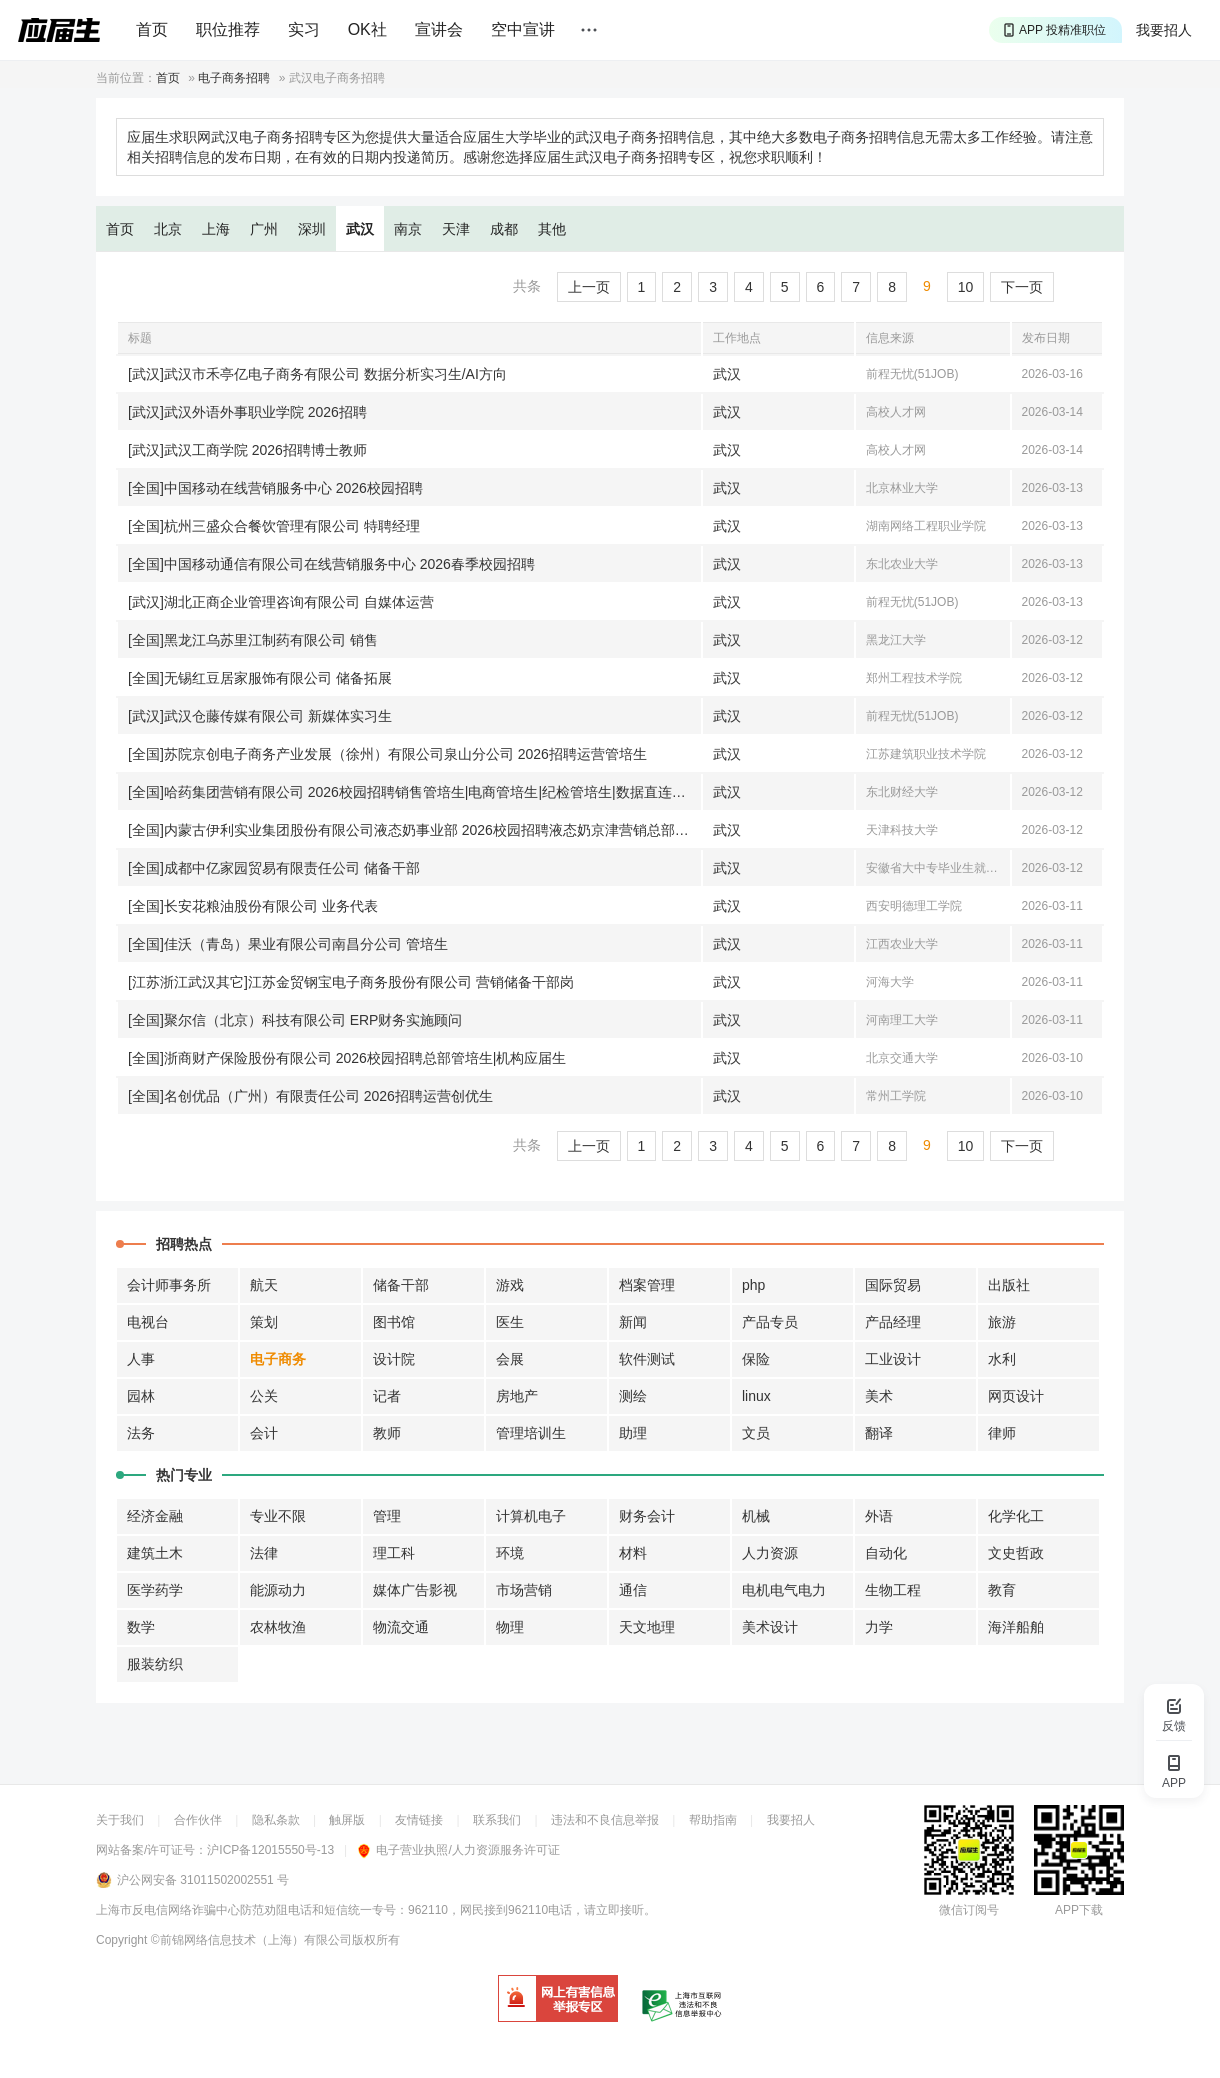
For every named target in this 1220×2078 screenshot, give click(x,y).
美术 (879, 1396)
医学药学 (155, 1590)
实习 (304, 29)
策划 (264, 1322)
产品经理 (893, 1322)
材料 (633, 1553)
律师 (1002, 1433)
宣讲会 (439, 29)
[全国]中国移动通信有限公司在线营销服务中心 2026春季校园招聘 (331, 564)
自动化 (886, 1553)
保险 (756, 1359)
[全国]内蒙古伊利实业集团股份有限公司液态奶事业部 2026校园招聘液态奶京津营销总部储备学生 (414, 830)
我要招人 (1164, 30)
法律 (264, 1553)
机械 (756, 1516)
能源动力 (278, 1590)
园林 (141, 1396)
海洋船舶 (1016, 1627)
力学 (879, 1627)
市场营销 (524, 1590)
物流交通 (401, 1627)
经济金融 (155, 1516)
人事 (141, 1359)
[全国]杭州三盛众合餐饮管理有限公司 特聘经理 (274, 526)
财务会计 (647, 1516)
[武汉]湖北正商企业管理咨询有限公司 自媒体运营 (281, 602)
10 (966, 287)
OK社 (367, 29)
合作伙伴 (198, 1820)
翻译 (879, 1433)
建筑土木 (155, 1553)
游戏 (510, 1285)
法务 (141, 1433)
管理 (387, 1516)
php (753, 1285)
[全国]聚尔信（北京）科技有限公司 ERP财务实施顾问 (295, 1020)
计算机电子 (531, 1516)
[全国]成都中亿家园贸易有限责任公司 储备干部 (274, 868)
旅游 (1002, 1322)
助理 (633, 1433)
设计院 (394, 1359)
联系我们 (497, 1820)
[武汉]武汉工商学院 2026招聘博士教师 (247, 450)
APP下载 (1079, 1910)
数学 (141, 1627)
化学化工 (1016, 1516)
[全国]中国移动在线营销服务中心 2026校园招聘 (275, 488)
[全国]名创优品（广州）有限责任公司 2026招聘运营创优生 (310, 1096)
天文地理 (647, 1627)
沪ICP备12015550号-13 (270, 1850)
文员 (756, 1433)
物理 (510, 1627)
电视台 (148, 1322)
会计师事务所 (169, 1285)
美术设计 (770, 1627)
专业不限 (278, 1516)
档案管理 (647, 1285)
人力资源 (770, 1553)
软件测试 (647, 1359)
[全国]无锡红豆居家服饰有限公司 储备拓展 (260, 678)
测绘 (633, 1396)
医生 (510, 1322)
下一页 (1022, 287)
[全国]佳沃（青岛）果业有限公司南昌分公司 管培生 (288, 944)
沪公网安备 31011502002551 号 (203, 1880)
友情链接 (419, 1820)
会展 (510, 1359)
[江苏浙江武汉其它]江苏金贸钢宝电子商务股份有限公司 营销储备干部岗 (351, 982)
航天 (264, 1285)
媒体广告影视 (415, 1590)
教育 (1002, 1590)
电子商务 (278, 1359)
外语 (879, 1516)
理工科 (394, 1553)
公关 (264, 1396)
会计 (264, 1433)
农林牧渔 (278, 1627)
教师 (387, 1433)
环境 (510, 1553)
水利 (1002, 1359)
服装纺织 (155, 1664)
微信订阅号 (969, 1910)
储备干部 (401, 1285)
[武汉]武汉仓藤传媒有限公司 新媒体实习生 (260, 716)
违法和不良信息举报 (605, 1820)
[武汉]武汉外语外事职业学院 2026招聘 (247, 412)
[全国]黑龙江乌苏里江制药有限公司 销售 (253, 640)
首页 (152, 29)
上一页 (589, 287)
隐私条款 (276, 1820)
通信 (633, 1590)
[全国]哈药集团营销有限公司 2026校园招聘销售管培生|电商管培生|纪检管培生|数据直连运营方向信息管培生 (414, 792)
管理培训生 (531, 1433)
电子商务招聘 (234, 78)
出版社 (1009, 1285)
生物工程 (893, 1590)
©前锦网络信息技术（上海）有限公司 (251, 1940)
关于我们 (120, 1820)
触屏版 (347, 1820)
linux (756, 1396)
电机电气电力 (784, 1590)
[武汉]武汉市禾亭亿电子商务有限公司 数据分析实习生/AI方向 (317, 374)
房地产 (517, 1396)
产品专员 (770, 1322)
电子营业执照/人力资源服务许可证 (458, 1850)
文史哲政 (1016, 1553)
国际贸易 (893, 1285)
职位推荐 (228, 29)
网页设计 (1016, 1396)
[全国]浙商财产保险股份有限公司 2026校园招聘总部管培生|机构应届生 (347, 1058)
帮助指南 (713, 1820)
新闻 (633, 1322)
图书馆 (394, 1322)
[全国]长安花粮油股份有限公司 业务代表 (253, 906)
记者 (387, 1396)
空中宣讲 (523, 29)
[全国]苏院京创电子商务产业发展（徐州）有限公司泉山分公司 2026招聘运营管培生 (387, 754)
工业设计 (893, 1359)
